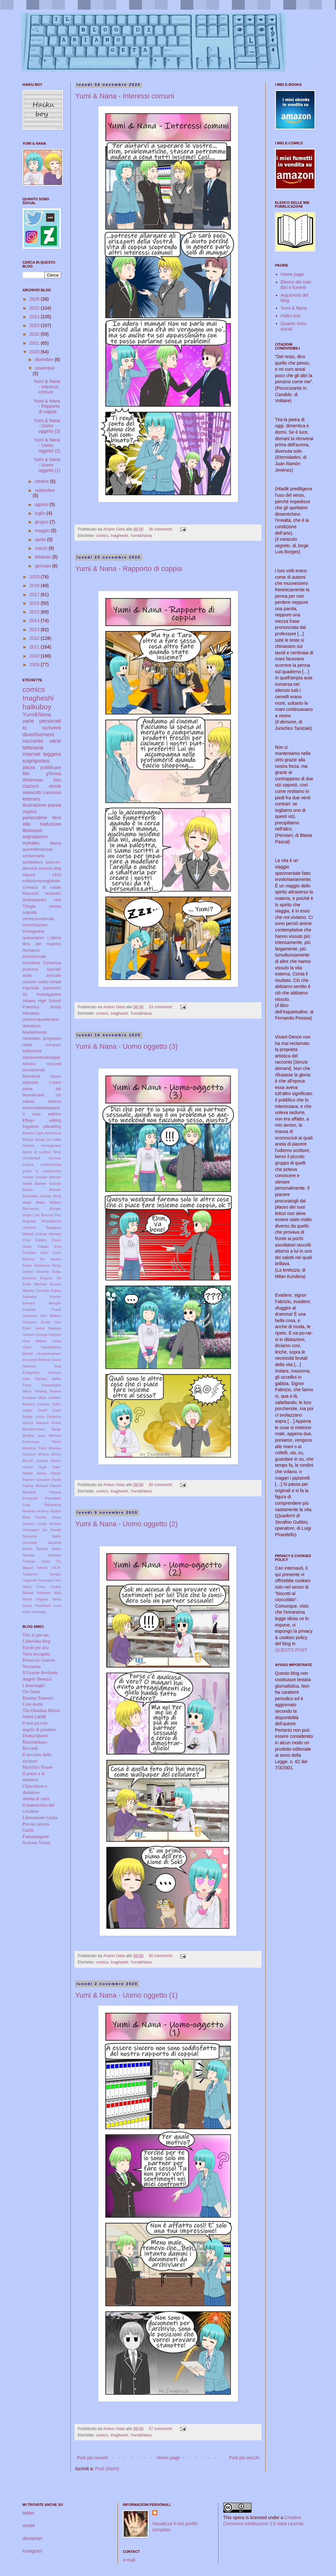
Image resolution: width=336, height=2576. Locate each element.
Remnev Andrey (35, 1511)
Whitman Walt (49, 1593)
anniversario (33, 856)
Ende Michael (34, 1284)
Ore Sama (31, 1691)
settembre (45, 490)
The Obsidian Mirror (41, 1710)
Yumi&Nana (141, 535)
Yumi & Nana (294, 308)
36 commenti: (161, 529)
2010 (35, 655)
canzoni (29, 982)
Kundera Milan (34, 1398)
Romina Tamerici (38, 1698)
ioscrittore (31, 963)
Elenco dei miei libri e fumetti (296, 284)
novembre (45, 368)
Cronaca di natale (41, 887)
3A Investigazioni (41, 994)
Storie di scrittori (36, 1152)
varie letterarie (41, 744)
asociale (53, 975)
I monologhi (33, 1685)
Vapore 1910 (41, 875)
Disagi (40, 1139)
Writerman (32, 780)
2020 (35, 351)
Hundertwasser (49, 1354)
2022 (35, 334)
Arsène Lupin (33, 1133)
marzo (42, 548)
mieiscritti (31, 792)
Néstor (55, 1473)
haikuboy (36, 707)
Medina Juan (33, 1436)
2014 (35, 620)
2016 (35, 603)
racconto (32, 741)
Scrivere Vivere (36, 1842)
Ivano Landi (34, 1716)
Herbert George (35, 1335)
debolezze (31, 1026)
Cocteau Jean (35, 1253)
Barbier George (48, 1183)
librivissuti (32, 830)
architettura (32, 862)
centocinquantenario (40, 1019)
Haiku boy (291, 315)
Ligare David (34, 1410)
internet (31, 754)
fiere (56, 817)
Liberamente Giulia (39, 1817)
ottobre (42, 481)
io (24, 728)
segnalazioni (35, 836)
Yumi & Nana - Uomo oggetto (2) (126, 1524)
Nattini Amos (34, 1473)
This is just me (35, 1635)
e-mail (129, 2559)
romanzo (53, 1045)
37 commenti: (161, 2428)
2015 (35, 611)
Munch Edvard (35, 1461)
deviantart (32, 2538)
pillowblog (52, 1126)
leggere (52, 754)
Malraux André (48, 1423)
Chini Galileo (34, 1240)
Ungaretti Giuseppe (38, 1580)
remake (41, 1177)
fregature (30, 1126)
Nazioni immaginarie (41, 1145)
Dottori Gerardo (35, 1272)
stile (26, 824)
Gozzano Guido (36, 1322)
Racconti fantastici (41, 893)
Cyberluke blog (36, 1641)
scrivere (51, 728)
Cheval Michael (48, 1234)
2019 (35, 576)
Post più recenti (92, 2457)
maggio (43, 530)
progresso (52, 1038)
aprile (41, 539)
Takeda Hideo (48, 1549)
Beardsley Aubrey (36, 1196)
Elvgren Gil (50, 1278)
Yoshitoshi (43, 1606)
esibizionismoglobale (41, 881)
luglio (41, 513)
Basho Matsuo (41, 1190)
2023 (35, 325)
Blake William (48, 1202)
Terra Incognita (36, 1654)
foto (57, 780)
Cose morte (32, 1704)
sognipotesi (36, 761)
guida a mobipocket (41, 1171)
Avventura (53, 1133)
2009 (35, 664)
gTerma (53, 773)
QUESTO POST (291, 1650)
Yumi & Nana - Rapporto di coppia (128, 569)
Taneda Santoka (41, 1555)
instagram (32, 2550)
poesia (54, 805)
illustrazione (34, 805)
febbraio (43, 556)
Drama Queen (35, 1735)
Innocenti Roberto (36, 1360)
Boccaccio (30, 1209)
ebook (55, 786)
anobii (28, 2525)
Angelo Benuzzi (37, 1679)
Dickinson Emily (47, 1265)
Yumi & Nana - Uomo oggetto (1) (126, 1995)
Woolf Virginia (35, 1599)
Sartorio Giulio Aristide (41, 1524)
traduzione (50, 824)
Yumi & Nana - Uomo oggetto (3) (126, 1046)
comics (102, 535)
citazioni (30, 786)
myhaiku (30, 843)
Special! (54, 969)
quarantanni (33, 938)
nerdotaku (31, 1038)
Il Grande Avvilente (40, 1672)
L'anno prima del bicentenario (41, 1088)
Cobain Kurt (49, 1246)
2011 (35, 646)
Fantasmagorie (35, 1836)
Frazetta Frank (41, 1309)
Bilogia (27, 1139)
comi (57, 1606)
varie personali (41, 721)
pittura (28, 767)
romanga (39, 1612)
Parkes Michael (35, 1486)
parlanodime (34, 817)
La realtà (54, 1139)
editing (55, 1120)
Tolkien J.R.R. (49, 1568)
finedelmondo (34, 1032)
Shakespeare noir (41, 900)
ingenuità (30, 988)
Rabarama (52, 1505)
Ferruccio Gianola (38, 1660)
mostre (27, 1177)
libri (26, 773)
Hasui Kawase (48, 1328)
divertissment (38, 734)
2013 (35, 629)
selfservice (32, 1051)
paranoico (52, 988)
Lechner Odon (49, 1404)
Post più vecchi (244, 2457)
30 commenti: (161, 1485)
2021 (35, 343)
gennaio (43, 565)
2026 (35, 299)
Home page (168, 2457)
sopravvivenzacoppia (41, 1057)
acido (27, 975)
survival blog (50, 868)
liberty (55, 843)
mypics (29, 811)
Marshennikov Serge (41, 1429)
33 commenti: (161, 1007)
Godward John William (41, 1316)
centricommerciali (38, 919)
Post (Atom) (107, 2468)
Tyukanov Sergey (41, 1574)
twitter (28, 2513)
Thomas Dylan (36, 1561)
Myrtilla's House (37, 1767)
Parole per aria (35, 1647)
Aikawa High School (41, 1001)
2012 (35, 638)
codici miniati (49, 982)
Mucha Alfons (49, 1454)
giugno (42, 521)
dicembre (44, 359)
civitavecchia (51, 1164)
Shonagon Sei (34, 1530)
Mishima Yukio (34, 1448)
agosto (42, 504)
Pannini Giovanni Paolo (41, 1480)
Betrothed (31, 1076)
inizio (26, 1612)
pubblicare (50, 767)
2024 (35, 316)
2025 (35, 308)
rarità (27, 1045)
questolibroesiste (37, 849)
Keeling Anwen (48, 1391)
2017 (35, 594)
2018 (35, 585)
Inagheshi (119, 535)
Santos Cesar (48, 1517)
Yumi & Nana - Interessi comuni (124, 96)
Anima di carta (35, 1798)
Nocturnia (31, 1666)
